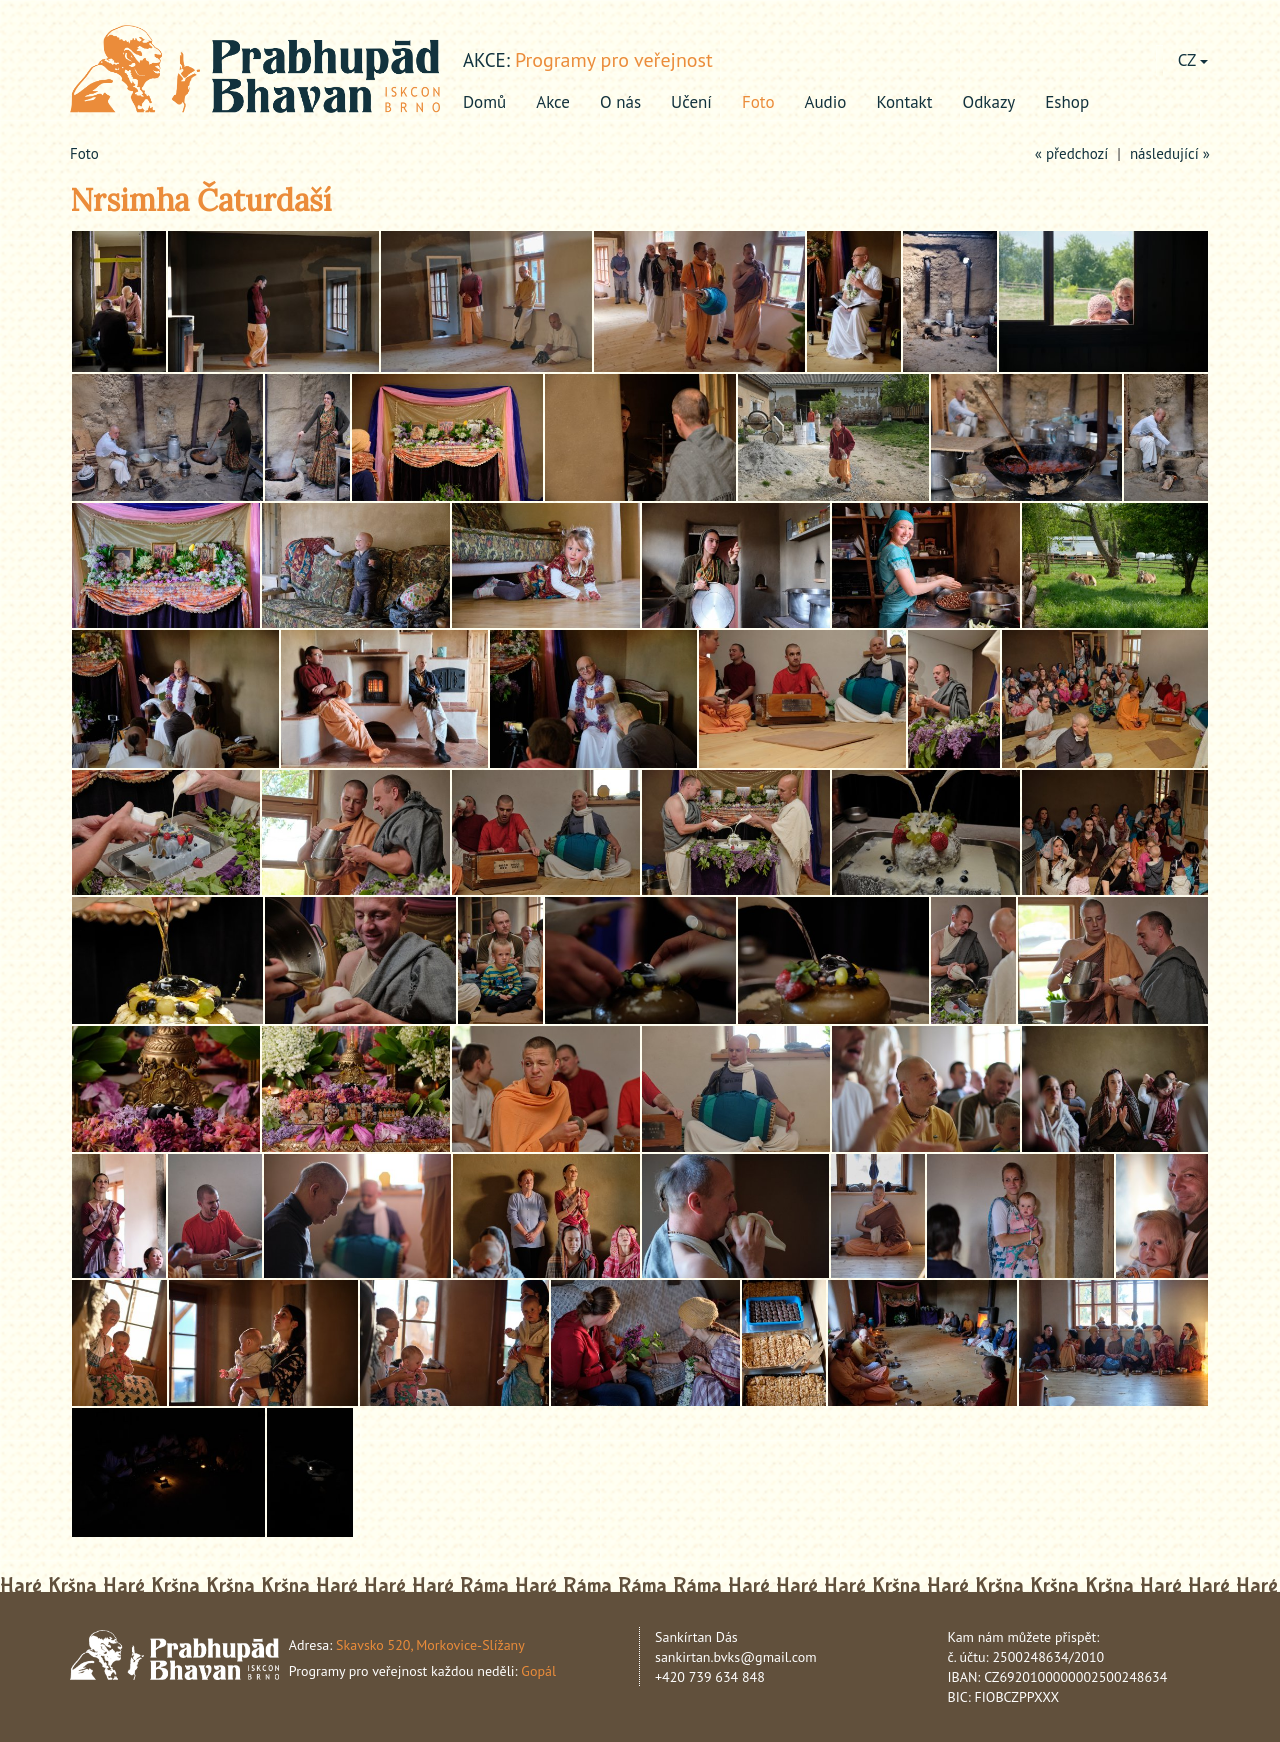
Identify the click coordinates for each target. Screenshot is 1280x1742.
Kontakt (904, 102)
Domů (484, 102)
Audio (826, 102)
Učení (691, 102)
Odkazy (989, 102)
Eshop (1067, 102)
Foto (758, 102)
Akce (553, 102)
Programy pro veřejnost (614, 60)
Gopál (538, 1671)
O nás (620, 102)
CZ (1193, 60)
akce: (486, 60)
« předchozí (1072, 153)
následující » (1170, 153)
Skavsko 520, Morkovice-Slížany (430, 1645)
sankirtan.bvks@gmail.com (736, 1657)
